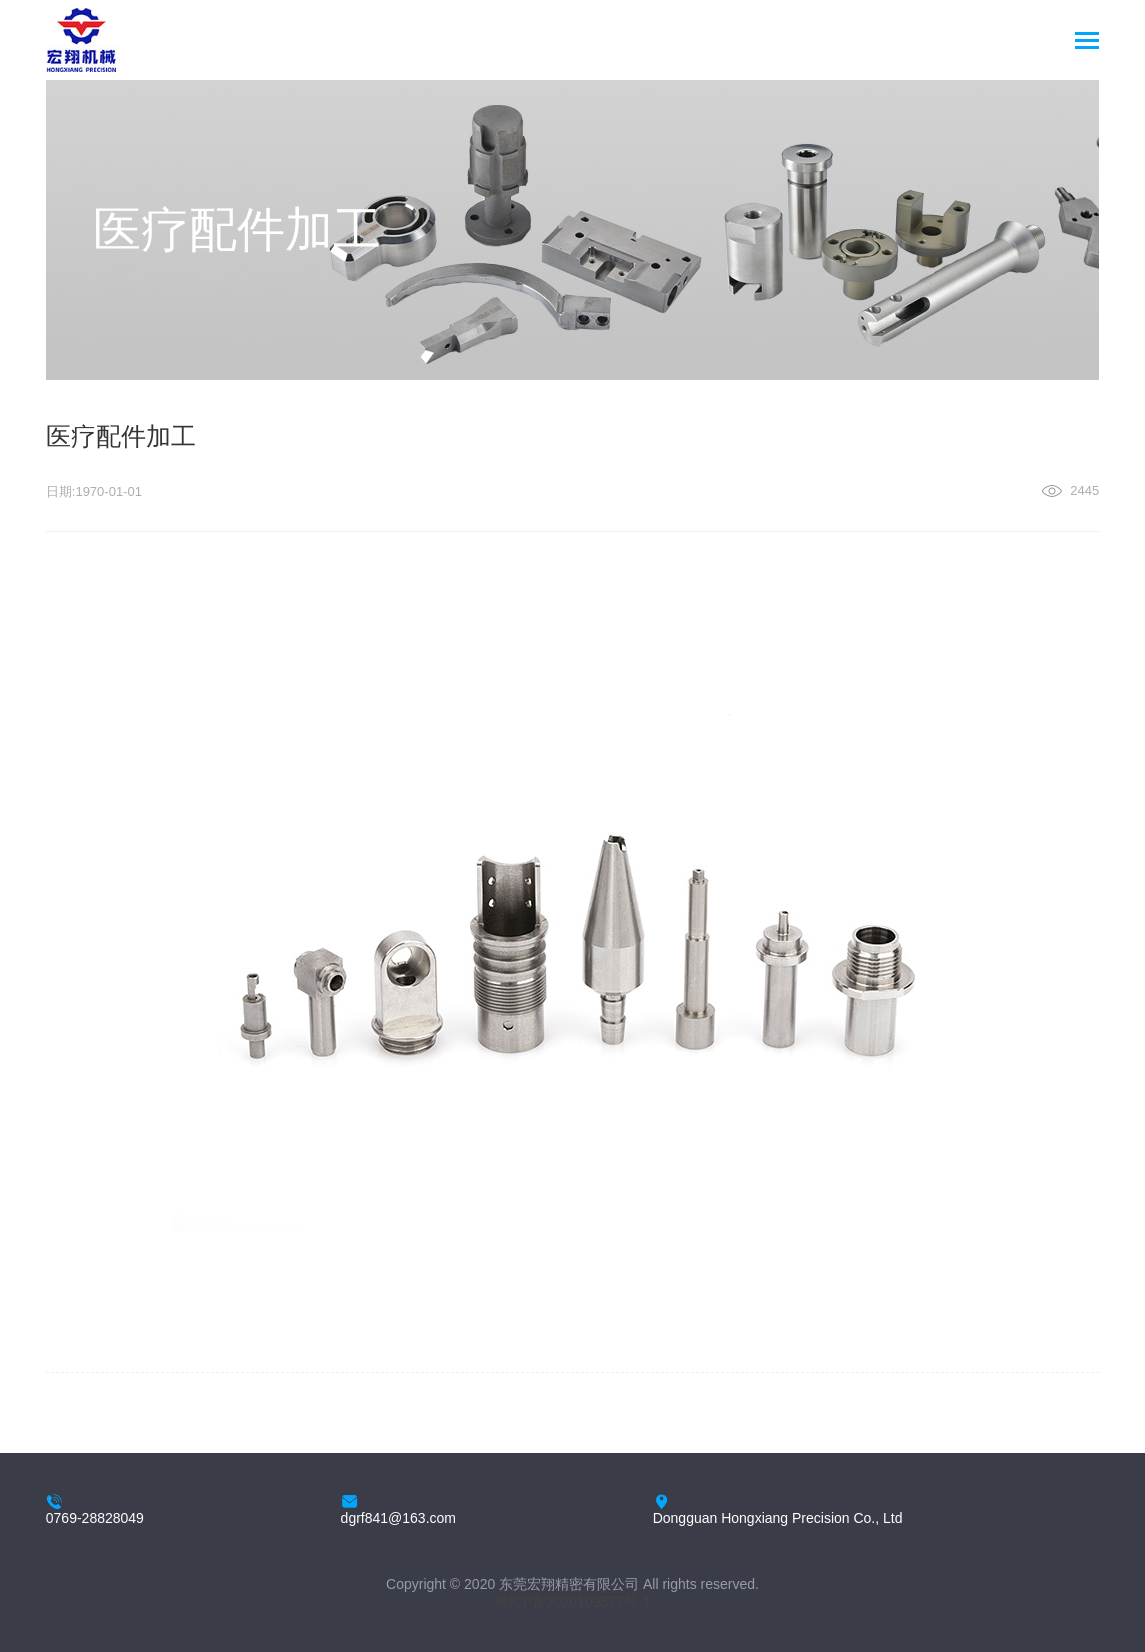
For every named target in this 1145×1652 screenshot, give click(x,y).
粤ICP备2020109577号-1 (573, 1602)
